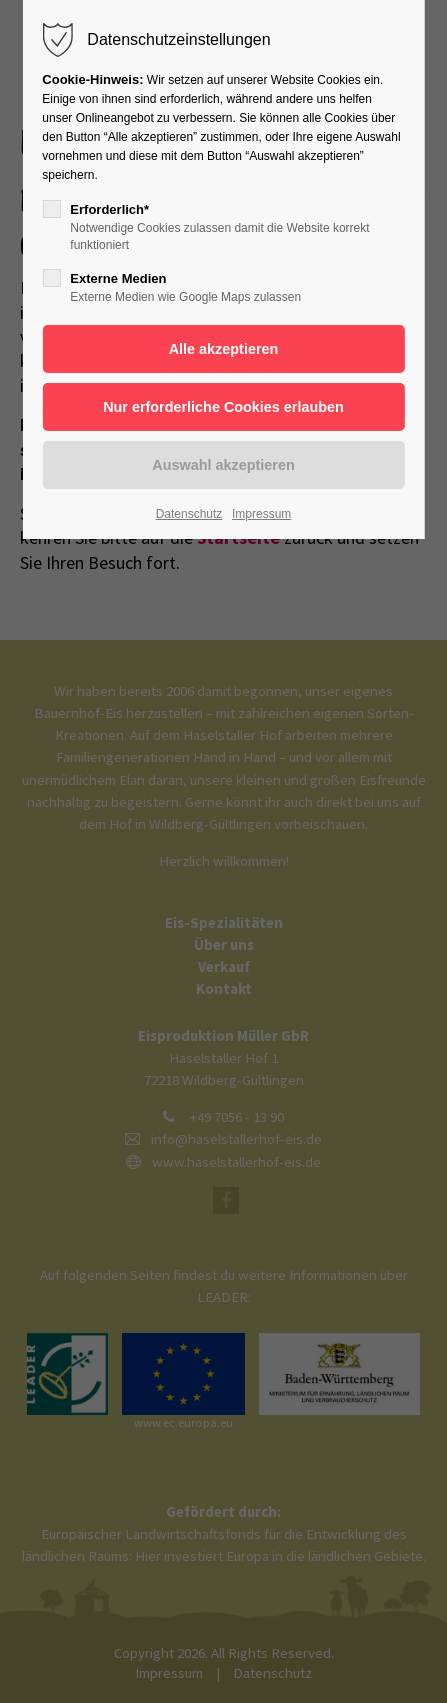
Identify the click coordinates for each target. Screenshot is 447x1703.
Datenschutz (189, 514)
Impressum (261, 514)
